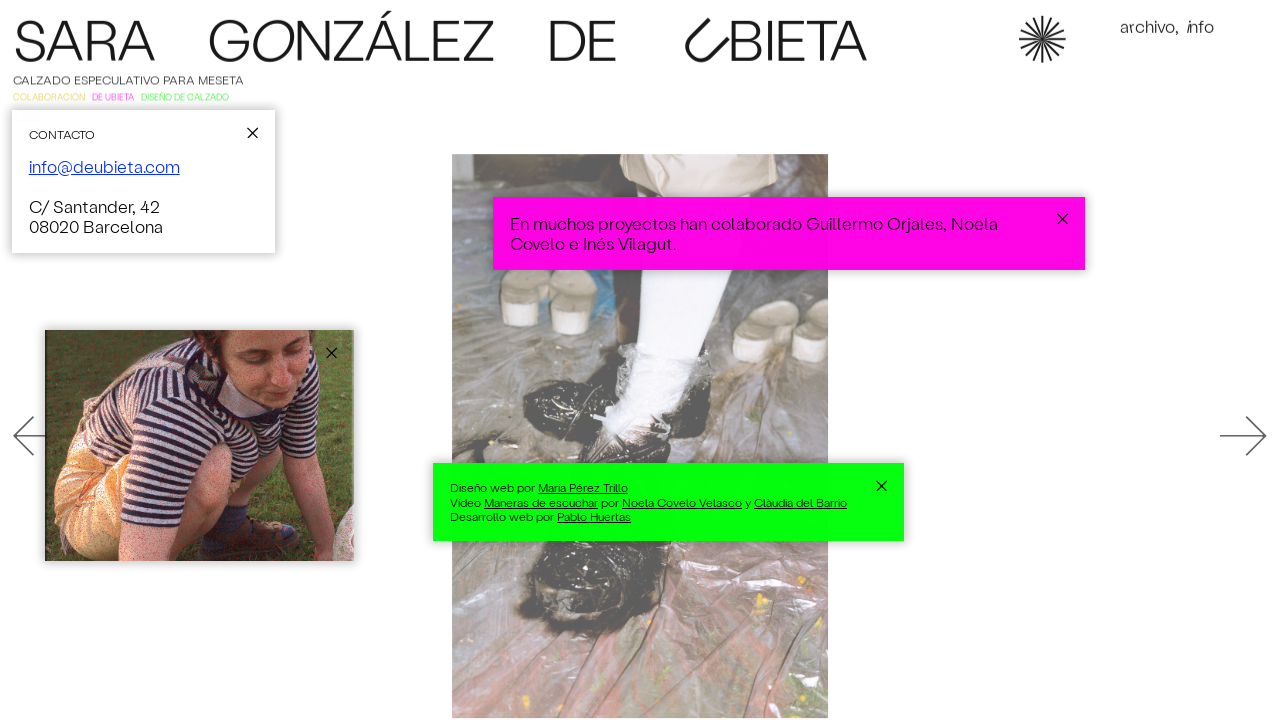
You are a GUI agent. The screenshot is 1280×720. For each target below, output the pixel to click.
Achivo (1147, 29)
